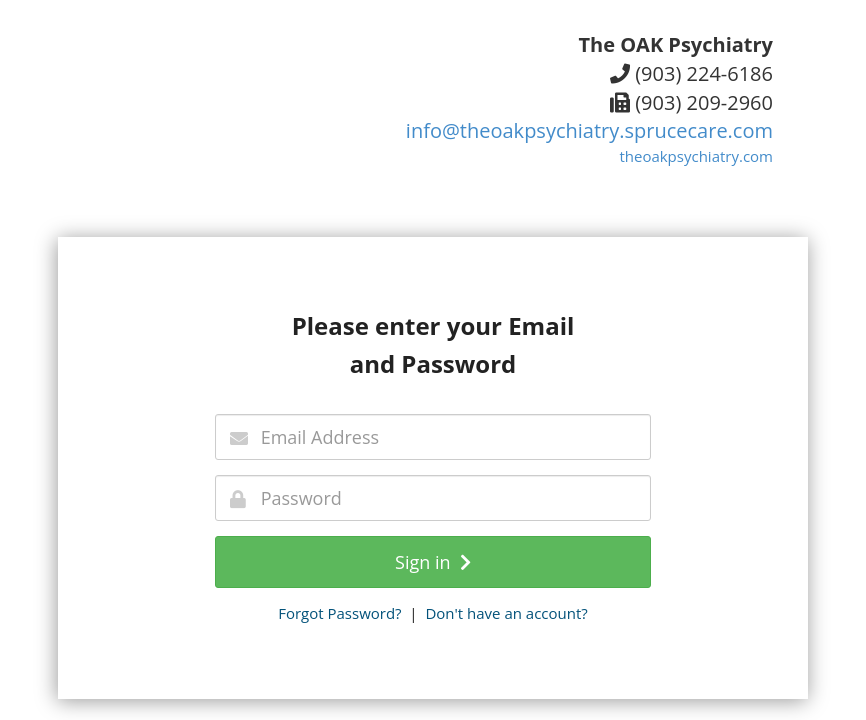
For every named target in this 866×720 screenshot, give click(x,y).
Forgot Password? (339, 613)
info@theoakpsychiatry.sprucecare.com (589, 130)
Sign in (433, 562)
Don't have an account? (506, 613)
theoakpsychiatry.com (696, 156)
